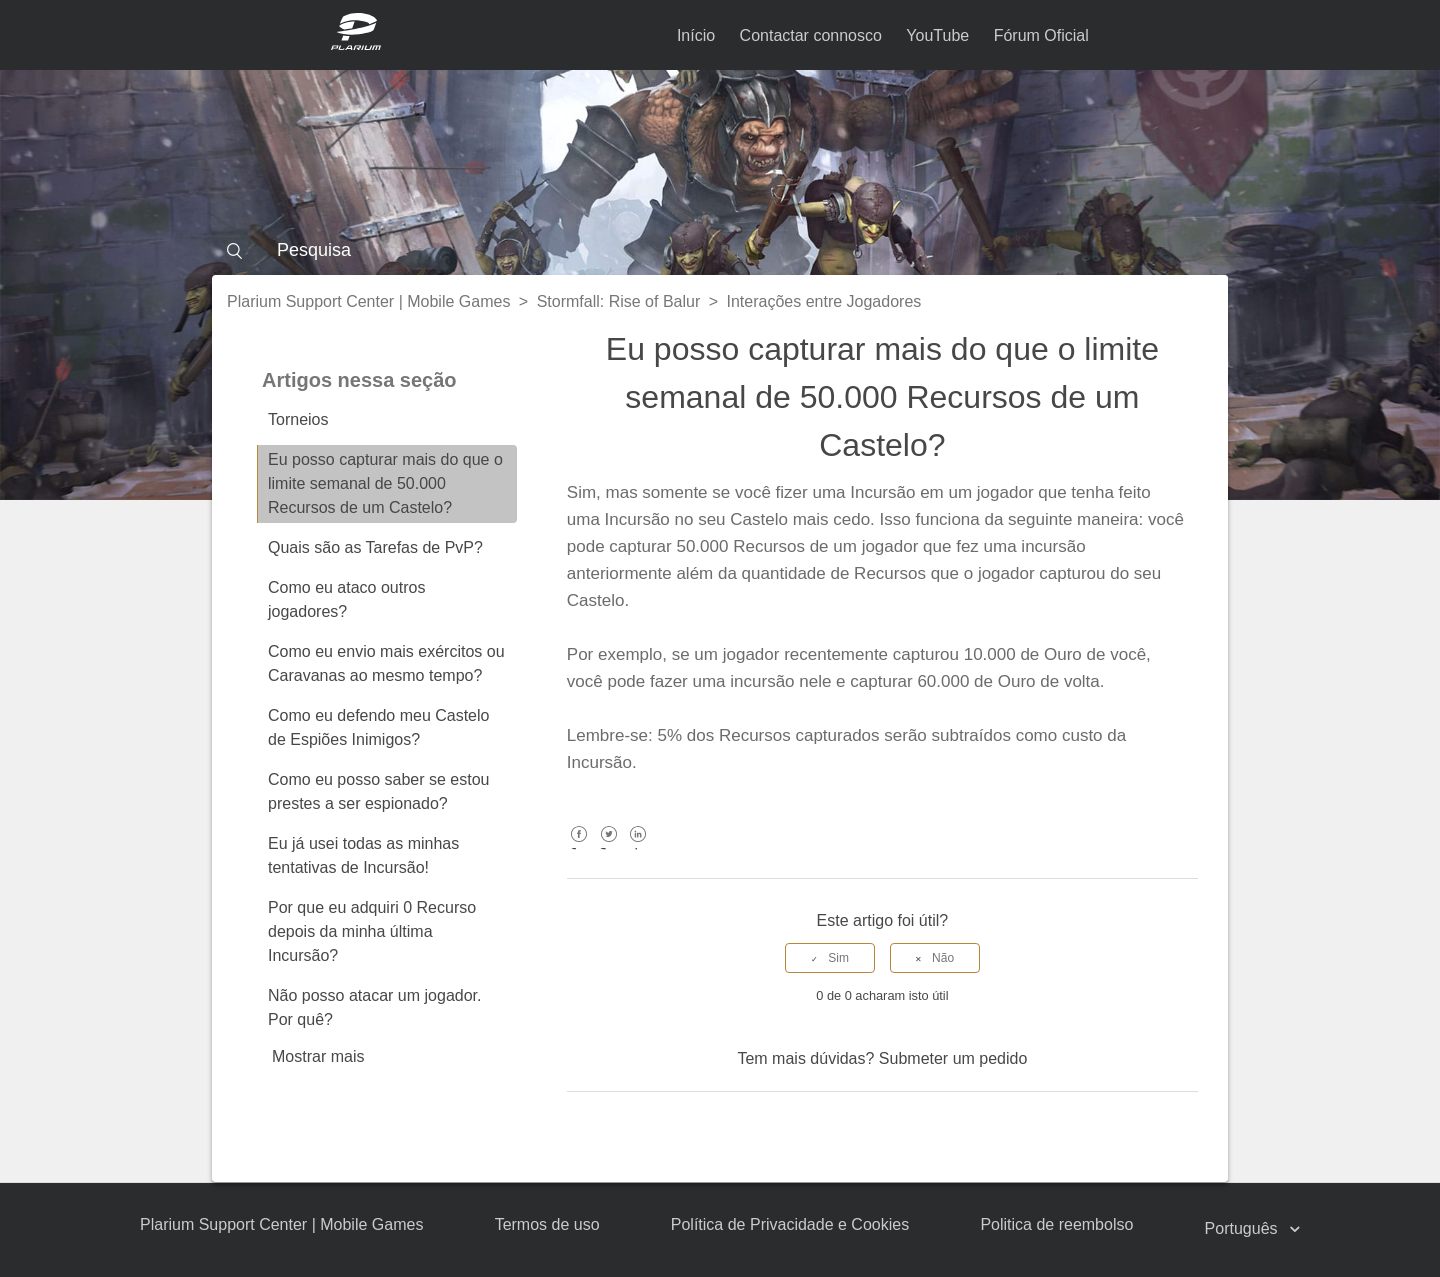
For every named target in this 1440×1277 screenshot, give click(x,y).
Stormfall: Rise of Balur (619, 301)
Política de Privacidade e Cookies (790, 1224)
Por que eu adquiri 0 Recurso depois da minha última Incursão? (372, 931)
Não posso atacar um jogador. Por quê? (374, 1007)
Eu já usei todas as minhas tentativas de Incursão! (363, 855)
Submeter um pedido (953, 1058)
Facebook (579, 848)
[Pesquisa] (720, 250)
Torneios (298, 419)
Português (1243, 1228)
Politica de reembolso (1056, 1224)
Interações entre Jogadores (824, 301)
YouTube (937, 35)
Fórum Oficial (1041, 35)
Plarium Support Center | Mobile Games (368, 301)
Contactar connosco (811, 35)
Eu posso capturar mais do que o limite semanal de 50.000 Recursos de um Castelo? (385, 483)
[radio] (830, 958)
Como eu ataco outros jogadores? (346, 599)
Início (696, 35)
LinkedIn (638, 848)
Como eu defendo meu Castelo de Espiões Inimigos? (378, 727)
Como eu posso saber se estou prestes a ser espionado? (378, 791)
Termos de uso (547, 1224)
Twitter (608, 848)
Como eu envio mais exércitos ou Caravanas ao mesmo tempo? (386, 663)
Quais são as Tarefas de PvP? (375, 547)
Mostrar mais (318, 1056)
